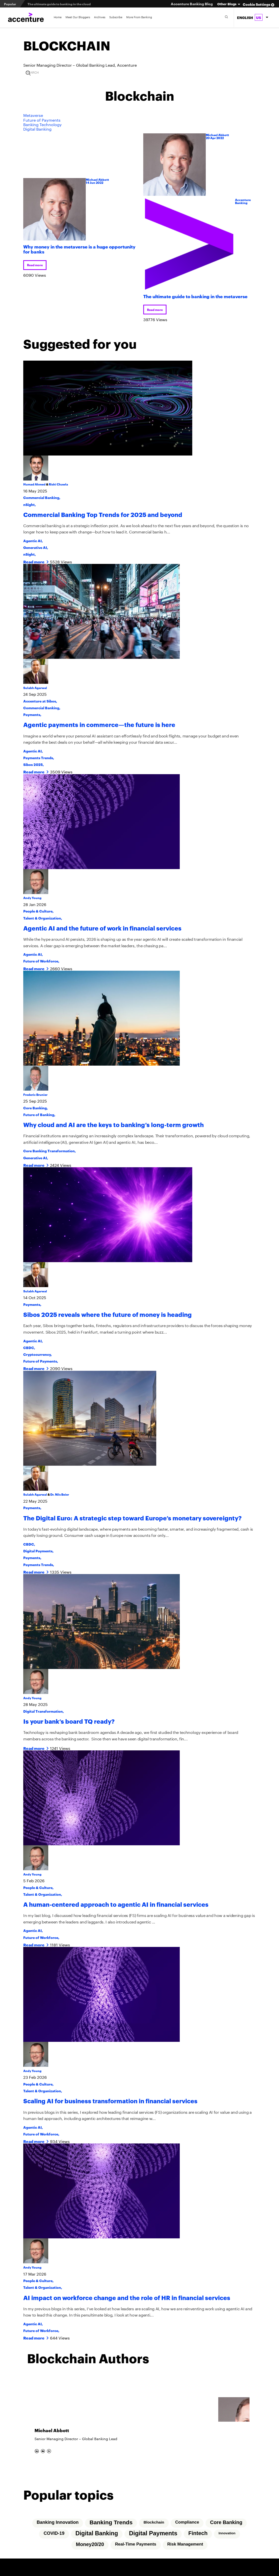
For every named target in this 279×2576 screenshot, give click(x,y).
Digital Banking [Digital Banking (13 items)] (97, 2533)
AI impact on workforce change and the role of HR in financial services (126, 2297)
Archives (99, 16)
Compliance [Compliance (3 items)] (187, 2522)
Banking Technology (42, 124)
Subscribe (115, 16)
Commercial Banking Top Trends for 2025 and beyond (102, 514)
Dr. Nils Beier (59, 1494)
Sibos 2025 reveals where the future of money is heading (107, 1314)
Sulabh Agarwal (35, 688)
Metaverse (33, 115)
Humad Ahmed (34, 484)
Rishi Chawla (58, 484)
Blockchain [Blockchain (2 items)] (154, 2522)
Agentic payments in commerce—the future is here (99, 724)
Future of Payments (41, 119)
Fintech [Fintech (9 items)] (198, 2533)
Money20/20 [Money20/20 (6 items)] (90, 2544)
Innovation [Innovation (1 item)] (226, 2533)
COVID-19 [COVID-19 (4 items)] (54, 2533)
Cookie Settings (259, 4)
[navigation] (252, 17)
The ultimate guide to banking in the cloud (59, 4)
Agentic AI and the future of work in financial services (102, 928)
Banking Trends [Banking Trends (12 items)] (111, 2522)
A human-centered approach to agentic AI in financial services (115, 1904)
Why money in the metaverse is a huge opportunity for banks (79, 248)
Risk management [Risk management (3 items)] (185, 2544)
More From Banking (139, 16)
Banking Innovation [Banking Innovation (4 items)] (58, 2522)
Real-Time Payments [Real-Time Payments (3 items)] (135, 2544)
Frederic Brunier (35, 1094)
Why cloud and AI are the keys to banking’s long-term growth (113, 1124)
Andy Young (32, 898)
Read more (35, 265)
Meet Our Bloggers (78, 16)
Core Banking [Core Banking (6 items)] (226, 2522)
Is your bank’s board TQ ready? (69, 1721)
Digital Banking (37, 128)
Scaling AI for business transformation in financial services (110, 2100)
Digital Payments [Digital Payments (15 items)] (153, 2533)
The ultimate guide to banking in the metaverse (195, 296)
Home (58, 16)
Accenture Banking (197, 244)
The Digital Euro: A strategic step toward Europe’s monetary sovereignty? (132, 1517)
